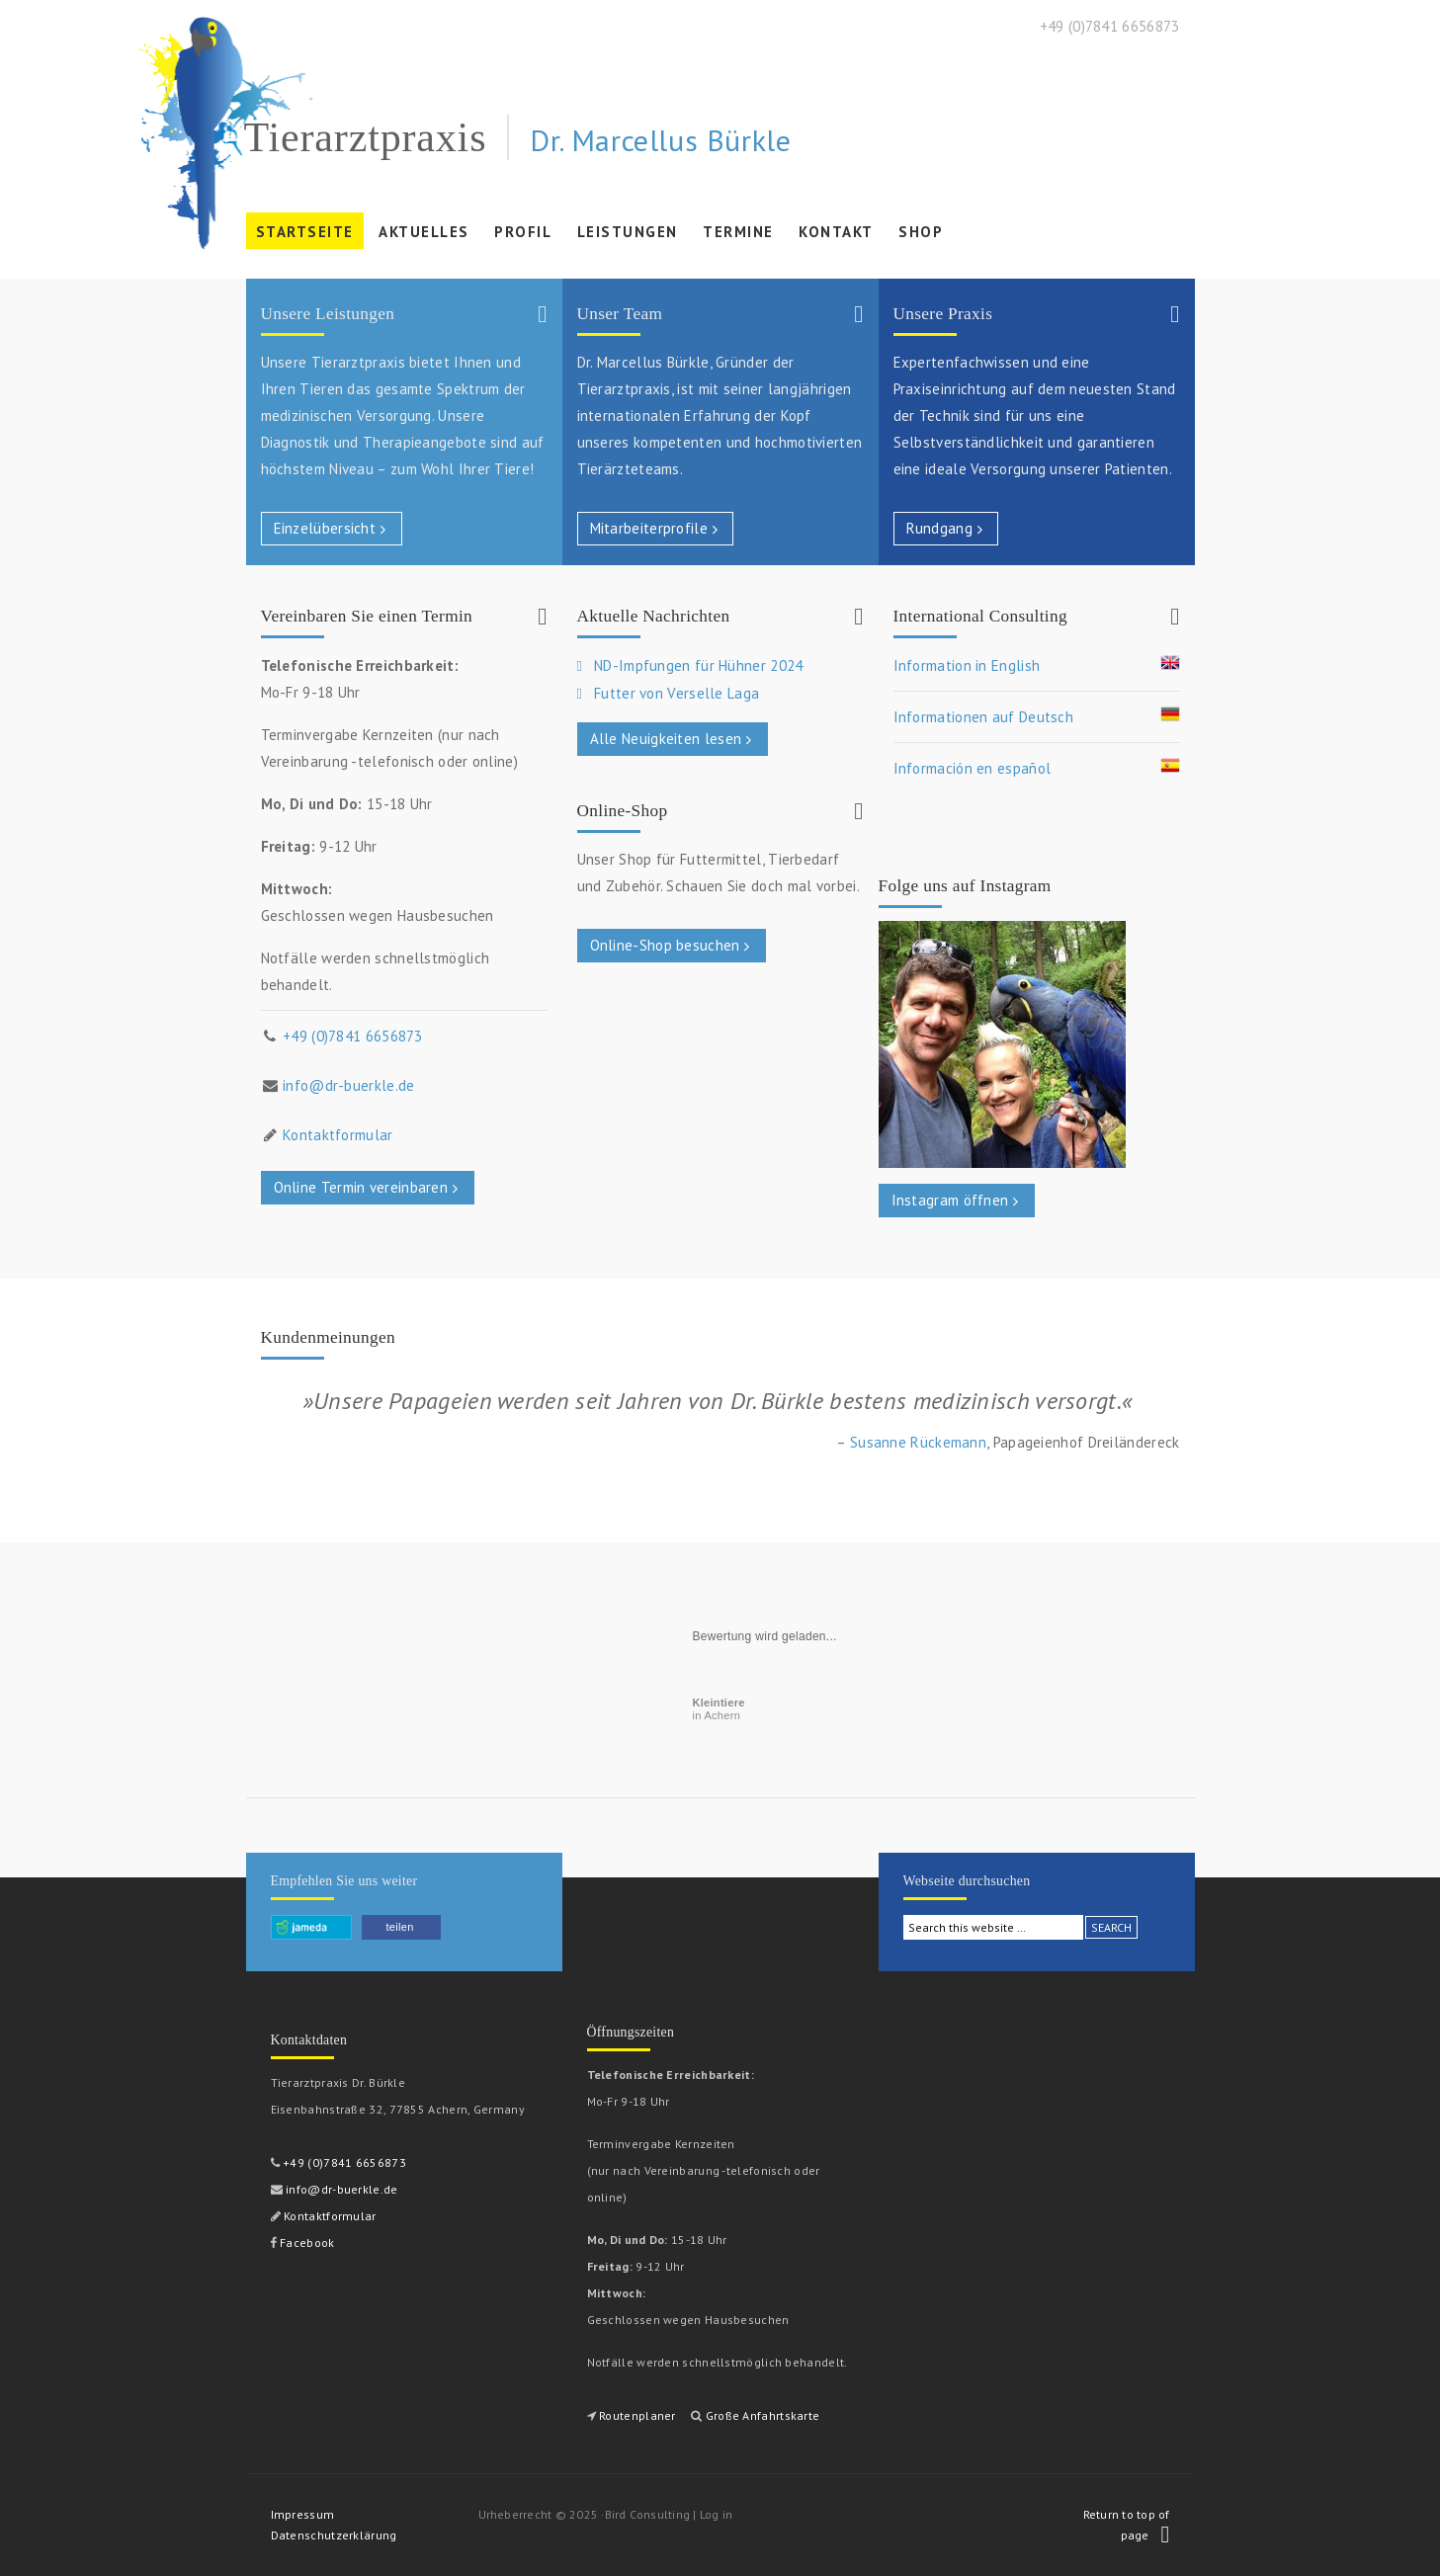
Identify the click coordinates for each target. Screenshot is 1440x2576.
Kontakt (836, 231)
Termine (736, 235)
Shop (920, 231)
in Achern (719, 1709)
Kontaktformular (338, 1134)
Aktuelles (424, 231)
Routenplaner (637, 2415)
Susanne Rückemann (918, 1442)
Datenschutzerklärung (334, 2535)
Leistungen (625, 235)
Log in (716, 2514)
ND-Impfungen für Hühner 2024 (698, 665)
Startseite (305, 231)
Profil (520, 235)
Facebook (306, 2242)
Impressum (303, 2514)
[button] (401, 1927)
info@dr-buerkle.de (348, 1085)
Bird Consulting (648, 2514)
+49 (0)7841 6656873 (353, 1036)
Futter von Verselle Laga (676, 693)
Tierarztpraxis (365, 137)
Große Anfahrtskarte (763, 2415)
